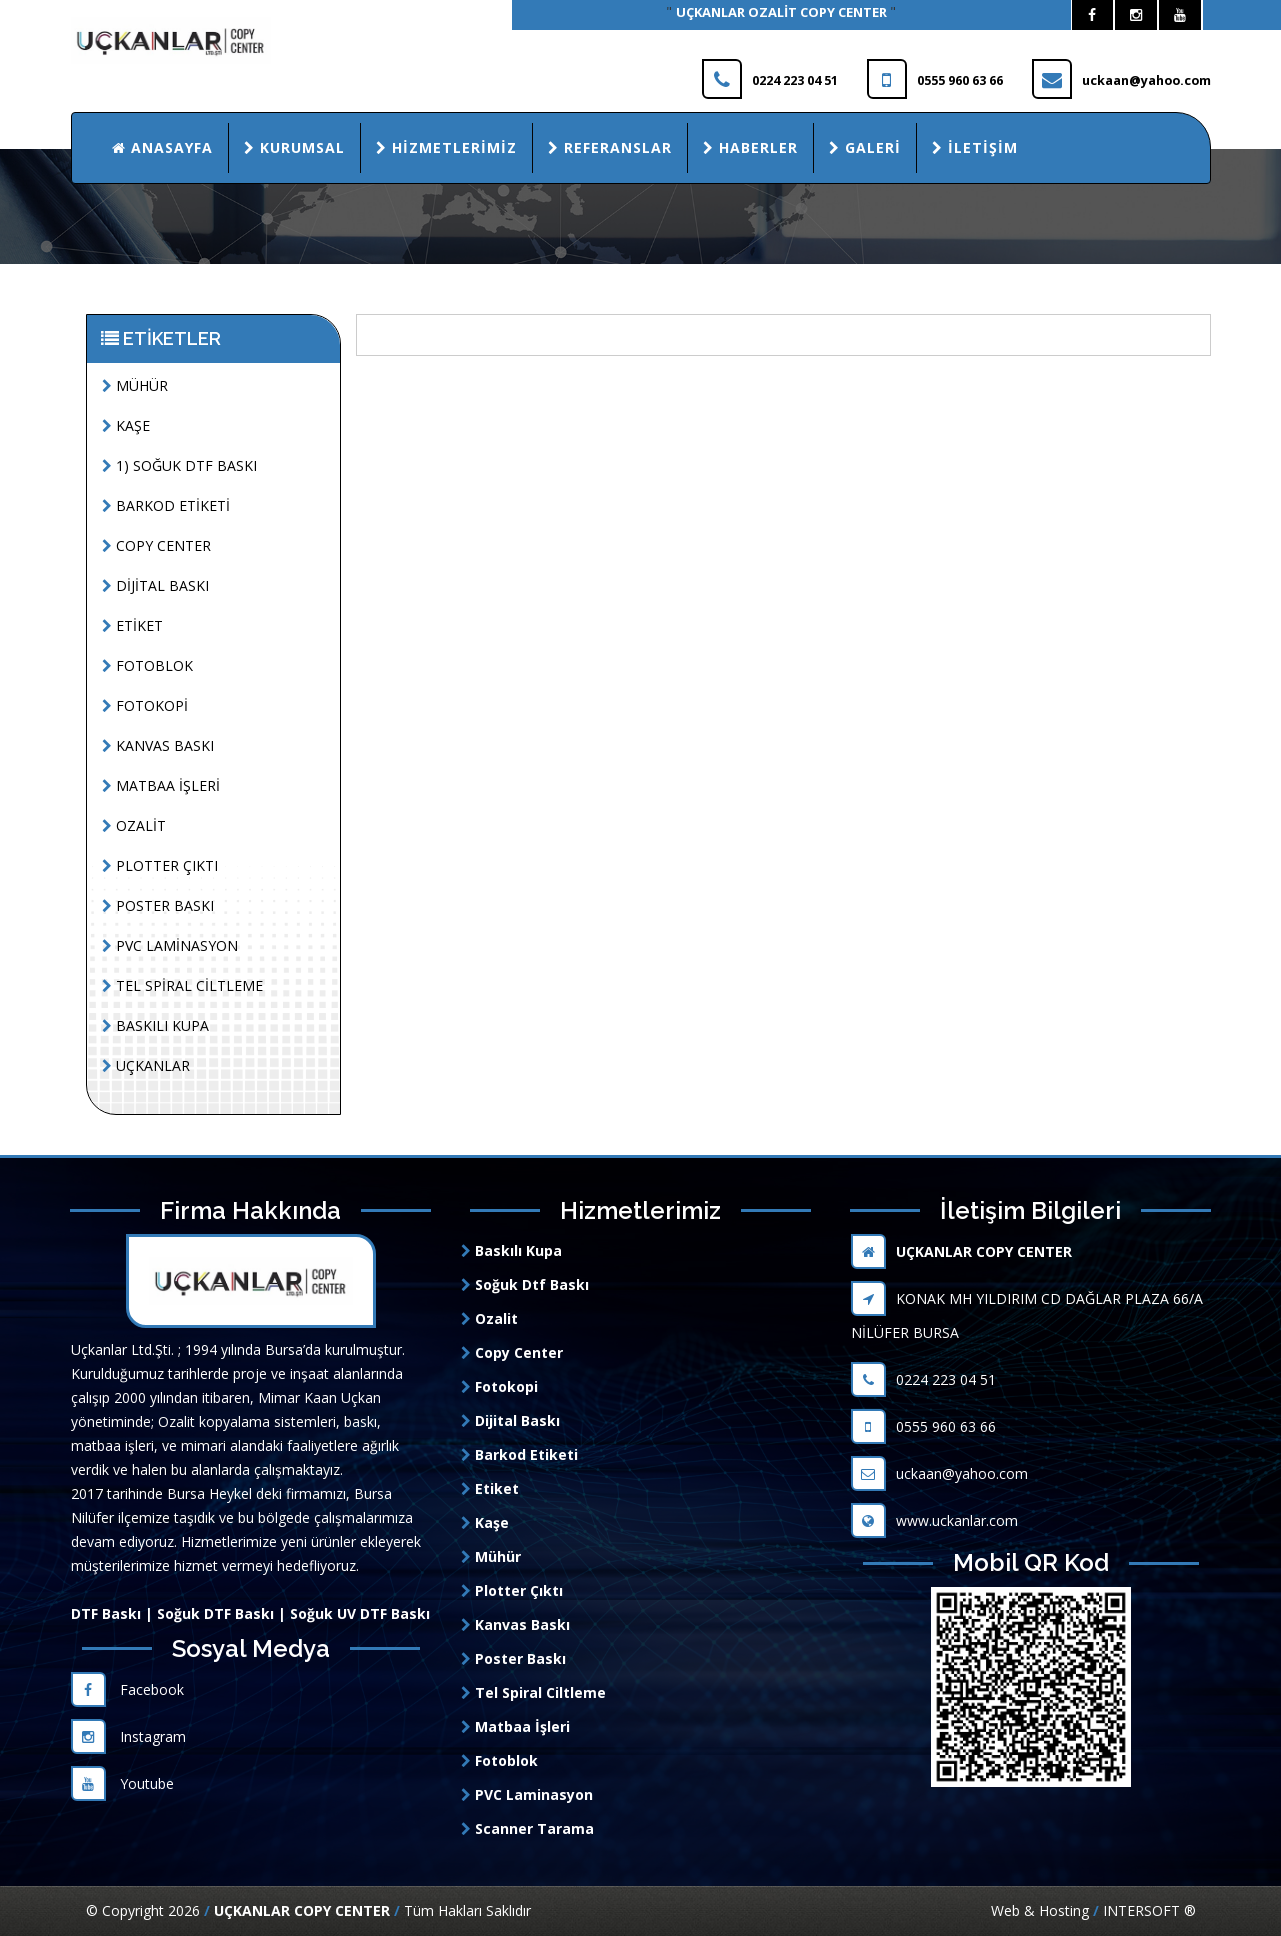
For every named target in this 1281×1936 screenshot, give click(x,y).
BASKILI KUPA (155, 1025)
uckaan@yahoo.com (939, 1473)
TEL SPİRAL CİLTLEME (182, 985)
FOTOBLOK (147, 665)
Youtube (122, 1783)
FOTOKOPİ (145, 705)
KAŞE (126, 425)
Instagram (128, 1736)
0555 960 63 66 (923, 1426)
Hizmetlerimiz (446, 147)
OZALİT (134, 825)
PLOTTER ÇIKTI (160, 865)
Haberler (750, 147)
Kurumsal (294, 147)
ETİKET (132, 625)
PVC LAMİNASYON (170, 945)
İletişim (975, 147)
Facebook (127, 1689)
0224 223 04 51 (923, 1379)
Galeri (865, 147)
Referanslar (610, 147)
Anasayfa (162, 147)
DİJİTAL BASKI (155, 585)
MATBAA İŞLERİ (161, 785)
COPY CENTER (156, 545)
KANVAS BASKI (158, 745)
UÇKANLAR (146, 1065)
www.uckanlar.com (934, 1520)
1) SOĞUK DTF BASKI (179, 465)
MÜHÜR (135, 385)
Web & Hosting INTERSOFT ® (1093, 1910)
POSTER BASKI (158, 905)
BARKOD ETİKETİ (166, 505)
